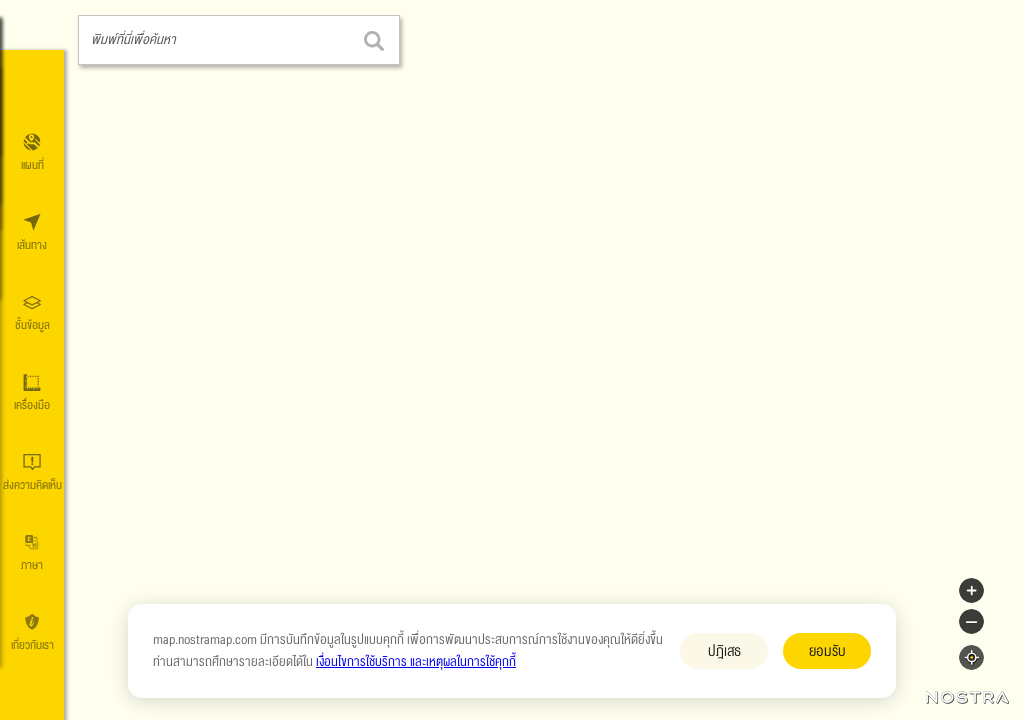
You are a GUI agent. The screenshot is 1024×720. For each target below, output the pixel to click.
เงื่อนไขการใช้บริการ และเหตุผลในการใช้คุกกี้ (416, 662)
